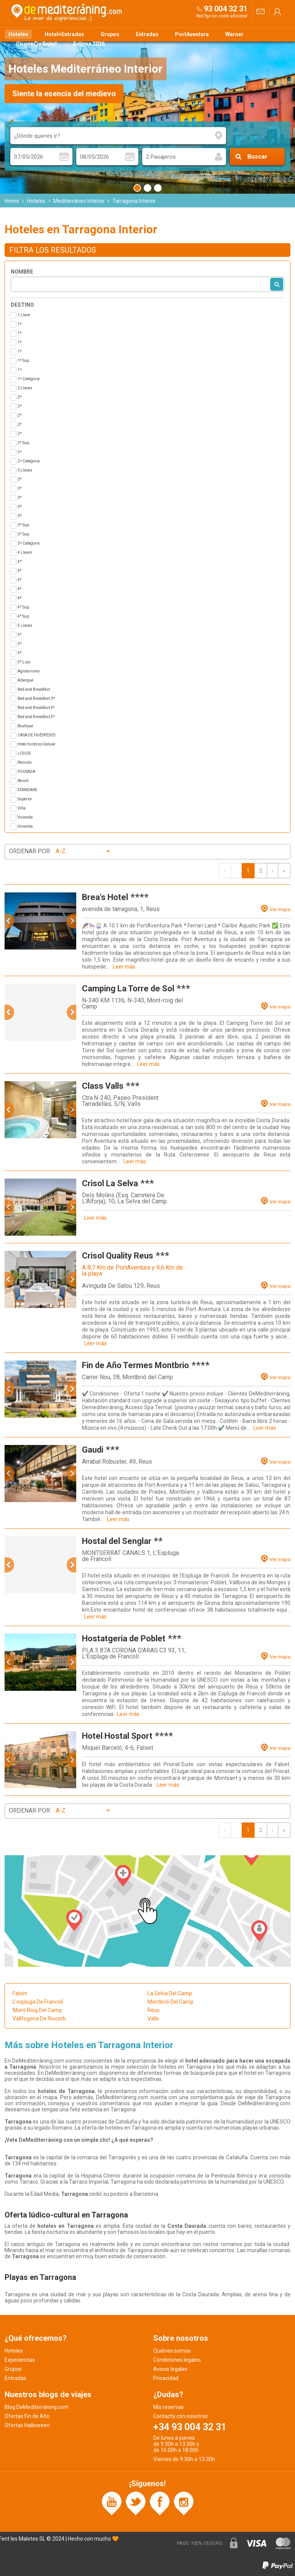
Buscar (257, 156)
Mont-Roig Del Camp (37, 2010)
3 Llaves (25, 470)
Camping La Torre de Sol (128, 988)
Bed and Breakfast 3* (36, 698)
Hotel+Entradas (64, 34)
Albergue (26, 680)
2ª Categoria (29, 461)
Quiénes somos (172, 2351)
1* (20, 324)
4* (20, 561)
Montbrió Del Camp (171, 2002)
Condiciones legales (177, 2360)
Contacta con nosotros (180, 2416)
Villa (22, 808)
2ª (20, 452)
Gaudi (92, 1449)
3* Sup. (24, 525)
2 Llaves (25, 388)
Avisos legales (170, 2369)
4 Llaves (25, 552)
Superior (25, 799)
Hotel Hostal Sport (117, 1736)
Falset (20, 1993)
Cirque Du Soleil (36, 44)
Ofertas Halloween (27, 2425)
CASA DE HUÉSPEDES (36, 735)
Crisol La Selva (110, 1183)
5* (20, 634)
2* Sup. (24, 443)
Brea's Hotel (105, 897)
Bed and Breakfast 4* (36, 708)
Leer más (124, 967)
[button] (9, 921)
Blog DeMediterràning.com (37, 2407)
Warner (234, 34)
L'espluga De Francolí (38, 2002)
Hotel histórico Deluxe (36, 744)
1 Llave (24, 315)
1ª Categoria (29, 379)
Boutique (25, 726)
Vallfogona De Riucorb (39, 2018)
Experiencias (20, 2360)
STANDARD (27, 790)
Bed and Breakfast (34, 689)
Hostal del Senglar (116, 1541)
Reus (154, 2010)
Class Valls (102, 1086)
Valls (153, 2018)
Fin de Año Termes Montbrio (135, 1365)
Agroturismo (29, 671)
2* (20, 397)
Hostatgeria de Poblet (123, 1638)
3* (20, 479)
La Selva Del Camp (170, 1993)
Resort (23, 781)
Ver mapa (279, 909)
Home (12, 201)
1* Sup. (24, 360)
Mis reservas (168, 2407)
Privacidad (165, 2378)
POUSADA (26, 771)
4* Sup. (24, 607)
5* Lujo (24, 662)
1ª (20, 370)
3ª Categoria (29, 543)
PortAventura (192, 34)
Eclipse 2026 (89, 44)
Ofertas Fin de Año (27, 2416)
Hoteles (18, 34)
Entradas (147, 34)
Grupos (110, 34)
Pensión (25, 762)
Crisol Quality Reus (117, 1255)
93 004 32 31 (225, 8)
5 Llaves (25, 625)
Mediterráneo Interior (78, 201)
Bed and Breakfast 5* (36, 717)
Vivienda (25, 817)
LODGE (24, 753)
